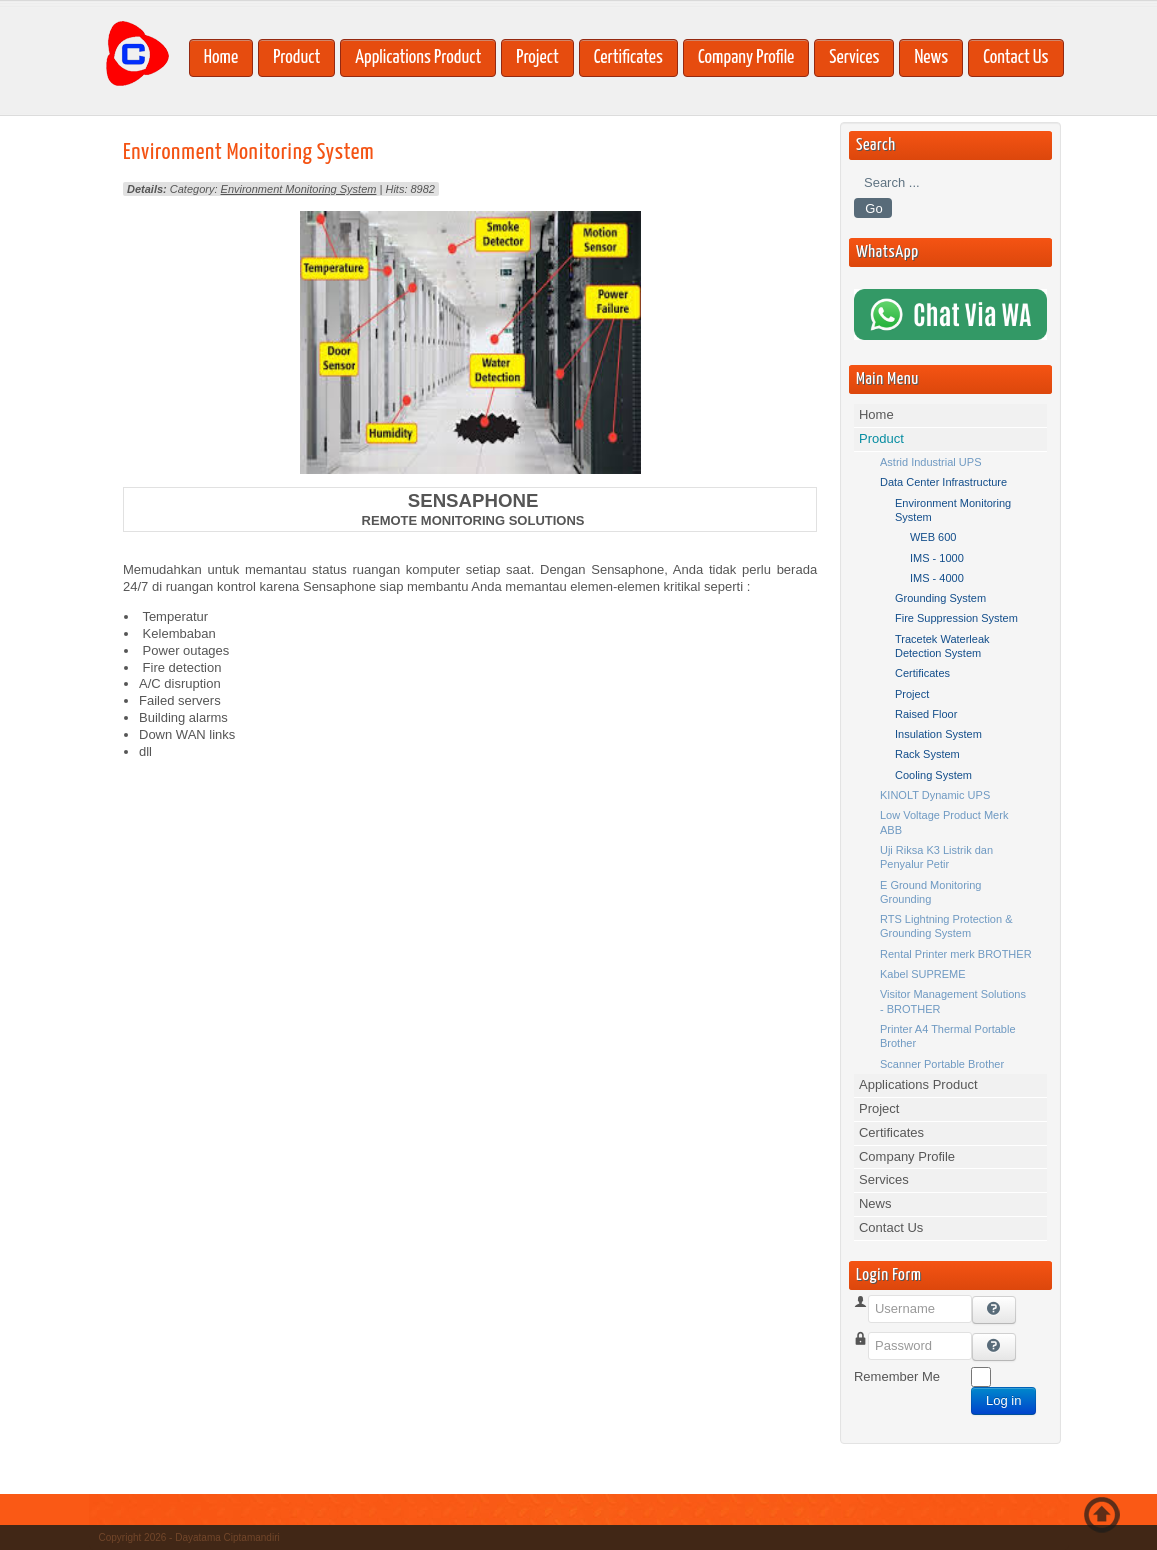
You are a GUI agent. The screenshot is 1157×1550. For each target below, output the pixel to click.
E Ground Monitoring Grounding (931, 892)
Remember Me (897, 1376)
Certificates (628, 57)
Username (884, 1332)
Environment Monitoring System (248, 152)
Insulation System (938, 734)
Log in (1003, 1400)
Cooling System (933, 775)
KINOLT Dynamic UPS (935, 795)
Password (882, 1369)
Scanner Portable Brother (942, 1064)
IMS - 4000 (937, 578)
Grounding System (940, 598)
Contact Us (1015, 57)
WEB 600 (933, 537)
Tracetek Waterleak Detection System (942, 646)
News (931, 57)
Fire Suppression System (956, 618)
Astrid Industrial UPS (930, 462)
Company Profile (746, 57)
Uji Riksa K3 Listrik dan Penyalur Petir (936, 857)
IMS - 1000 (937, 558)
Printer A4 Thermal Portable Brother (948, 1036)
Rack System (927, 754)
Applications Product (418, 57)
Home (221, 57)
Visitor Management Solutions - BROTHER (953, 1001)
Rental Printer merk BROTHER (956, 954)
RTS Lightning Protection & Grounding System (946, 926)
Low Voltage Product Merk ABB (944, 822)
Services (854, 57)
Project (537, 57)
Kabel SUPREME (923, 974)
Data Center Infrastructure (943, 482)
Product (296, 57)
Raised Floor (926, 714)
